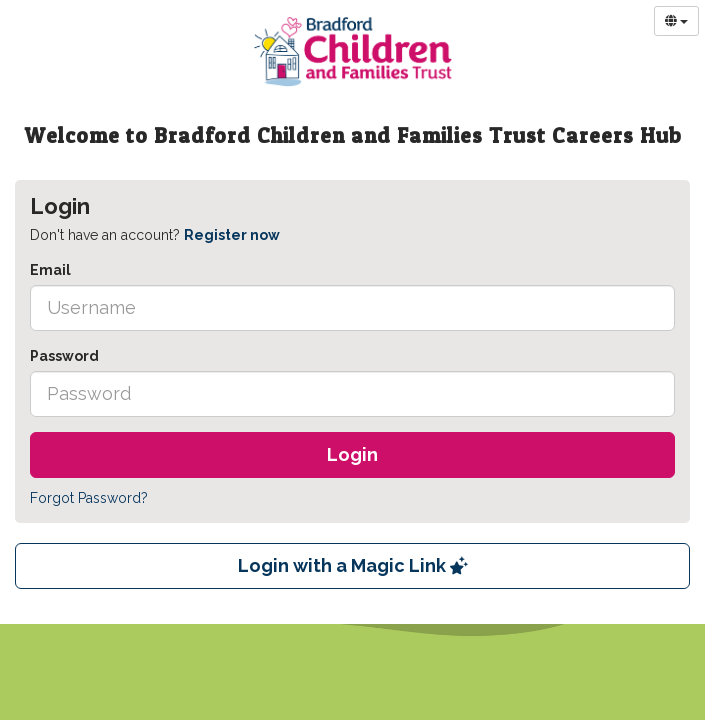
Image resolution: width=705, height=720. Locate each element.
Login (352, 454)
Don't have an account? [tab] (155, 235)
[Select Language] (676, 21)
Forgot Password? (89, 498)
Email (50, 270)
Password (64, 356)
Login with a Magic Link (353, 565)
